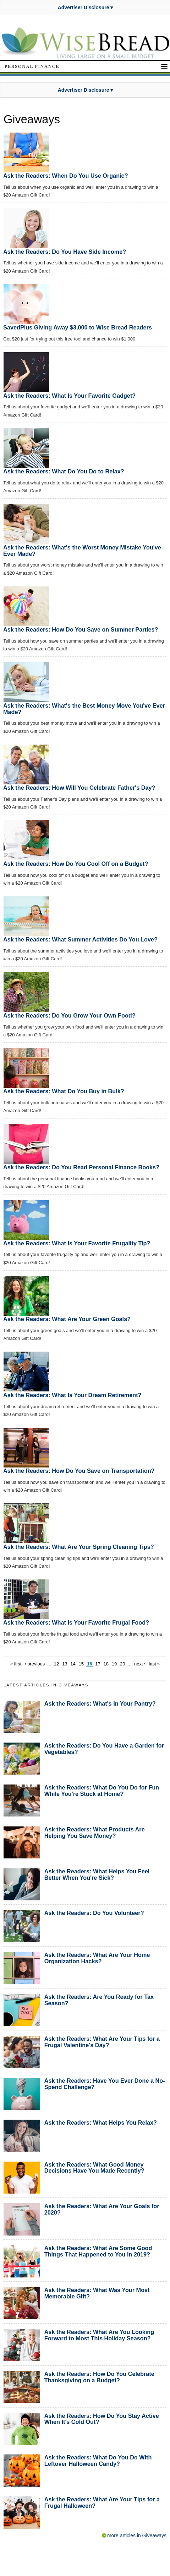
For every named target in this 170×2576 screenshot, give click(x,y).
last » (154, 1664)
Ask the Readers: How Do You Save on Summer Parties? (80, 629)
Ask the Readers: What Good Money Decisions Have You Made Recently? (94, 2167)
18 (105, 1664)
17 (97, 1664)
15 (81, 1664)
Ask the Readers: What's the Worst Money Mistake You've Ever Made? (82, 550)
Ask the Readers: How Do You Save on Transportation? (79, 1470)
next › (140, 1664)
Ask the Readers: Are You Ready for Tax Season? (99, 1999)
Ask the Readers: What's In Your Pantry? (100, 1703)
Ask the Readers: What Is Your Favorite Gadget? (69, 395)
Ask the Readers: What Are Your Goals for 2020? (101, 2209)
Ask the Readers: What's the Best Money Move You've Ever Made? (84, 708)
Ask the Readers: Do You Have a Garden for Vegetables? (104, 1748)
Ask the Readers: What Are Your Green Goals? (67, 1319)
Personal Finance (32, 66)
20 (122, 1664)
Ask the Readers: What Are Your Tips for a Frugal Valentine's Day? (102, 2041)
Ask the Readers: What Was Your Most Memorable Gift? (97, 2293)
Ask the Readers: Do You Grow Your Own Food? (69, 1015)
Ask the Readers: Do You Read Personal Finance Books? (81, 1167)
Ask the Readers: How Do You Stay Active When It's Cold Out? (101, 2419)
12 (56, 1664)
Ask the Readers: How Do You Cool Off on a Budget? (75, 863)
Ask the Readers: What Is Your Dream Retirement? (72, 1395)
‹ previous (34, 1664)
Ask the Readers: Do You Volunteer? (94, 1913)
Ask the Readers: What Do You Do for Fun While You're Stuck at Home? (101, 1790)
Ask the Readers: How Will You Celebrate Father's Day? (79, 787)
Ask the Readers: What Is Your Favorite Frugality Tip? (76, 1243)
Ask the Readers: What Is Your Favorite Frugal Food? (76, 1622)
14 (72, 1664)
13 (64, 1664)
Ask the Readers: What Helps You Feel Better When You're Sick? (97, 1874)
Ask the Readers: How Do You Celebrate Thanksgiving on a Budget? (99, 2377)
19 (114, 1664)
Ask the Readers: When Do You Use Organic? (65, 175)
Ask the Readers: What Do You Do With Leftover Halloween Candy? (98, 2460)
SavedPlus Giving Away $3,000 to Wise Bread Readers (77, 327)
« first (16, 1664)
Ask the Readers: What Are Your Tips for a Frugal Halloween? (102, 2502)
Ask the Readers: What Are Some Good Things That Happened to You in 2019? (98, 2251)
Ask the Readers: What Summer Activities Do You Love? (80, 939)
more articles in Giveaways (136, 2535)
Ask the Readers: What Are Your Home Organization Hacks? (97, 1958)
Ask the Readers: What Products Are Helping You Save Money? (94, 1832)
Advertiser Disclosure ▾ (85, 7)
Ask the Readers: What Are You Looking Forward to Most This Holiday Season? (99, 2335)
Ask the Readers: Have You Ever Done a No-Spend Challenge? (104, 2083)
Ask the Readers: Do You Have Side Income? (64, 251)
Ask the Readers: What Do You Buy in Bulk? (63, 1091)
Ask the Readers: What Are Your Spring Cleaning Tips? (78, 1547)
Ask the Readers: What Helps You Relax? (100, 2122)
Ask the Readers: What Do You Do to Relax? (63, 471)
